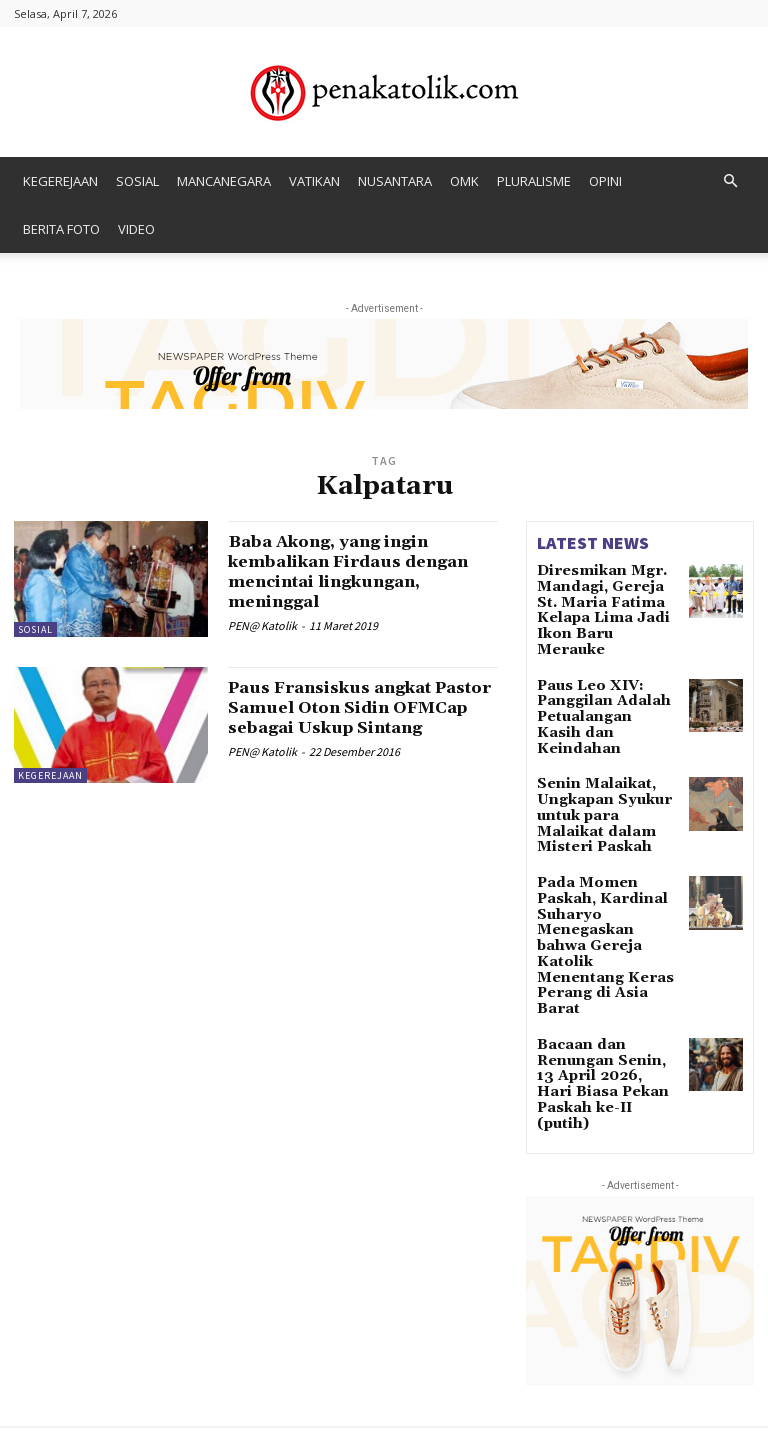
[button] (730, 181)
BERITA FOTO (61, 229)
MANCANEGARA (224, 181)
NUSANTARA (395, 181)
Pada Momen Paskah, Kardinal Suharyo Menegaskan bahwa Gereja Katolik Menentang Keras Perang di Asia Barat (607, 838)
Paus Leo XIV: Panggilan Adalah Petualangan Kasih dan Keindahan (597, 678)
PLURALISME (534, 181)
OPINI (605, 181)
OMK (464, 181)
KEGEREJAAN (60, 181)
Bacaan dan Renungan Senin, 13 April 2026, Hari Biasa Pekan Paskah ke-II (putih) (602, 933)
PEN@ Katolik (262, 624)
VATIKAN (314, 181)
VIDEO (136, 229)
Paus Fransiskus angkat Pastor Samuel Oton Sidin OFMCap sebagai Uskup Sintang (353, 717)
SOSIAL (137, 181)
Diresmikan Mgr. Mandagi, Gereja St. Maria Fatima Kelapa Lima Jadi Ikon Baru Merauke (604, 598)
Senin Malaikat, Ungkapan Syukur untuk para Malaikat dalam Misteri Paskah (607, 752)
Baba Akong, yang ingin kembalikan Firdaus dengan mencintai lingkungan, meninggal (362, 571)
